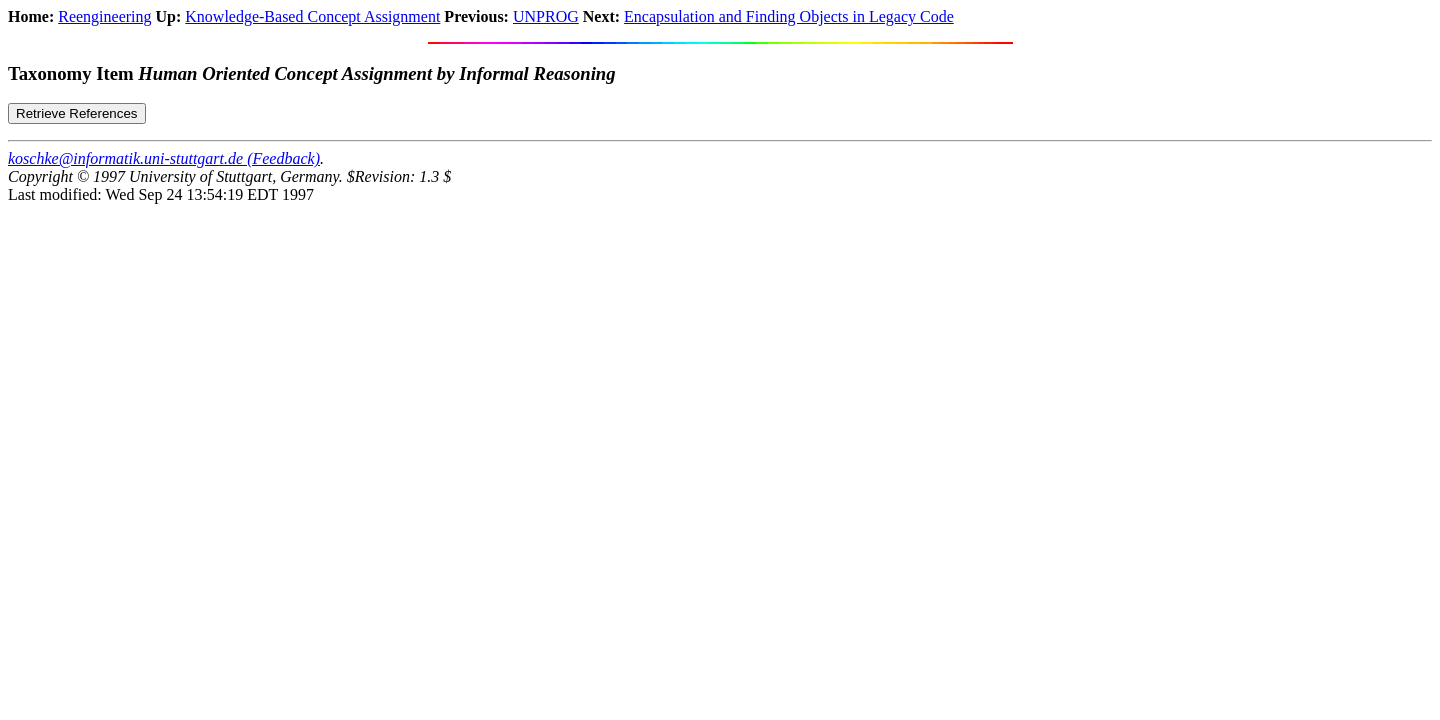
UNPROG (546, 16)
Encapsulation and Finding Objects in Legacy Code (789, 16)
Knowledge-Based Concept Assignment (312, 16)
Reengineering (104, 16)
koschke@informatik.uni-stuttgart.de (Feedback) (164, 158)
